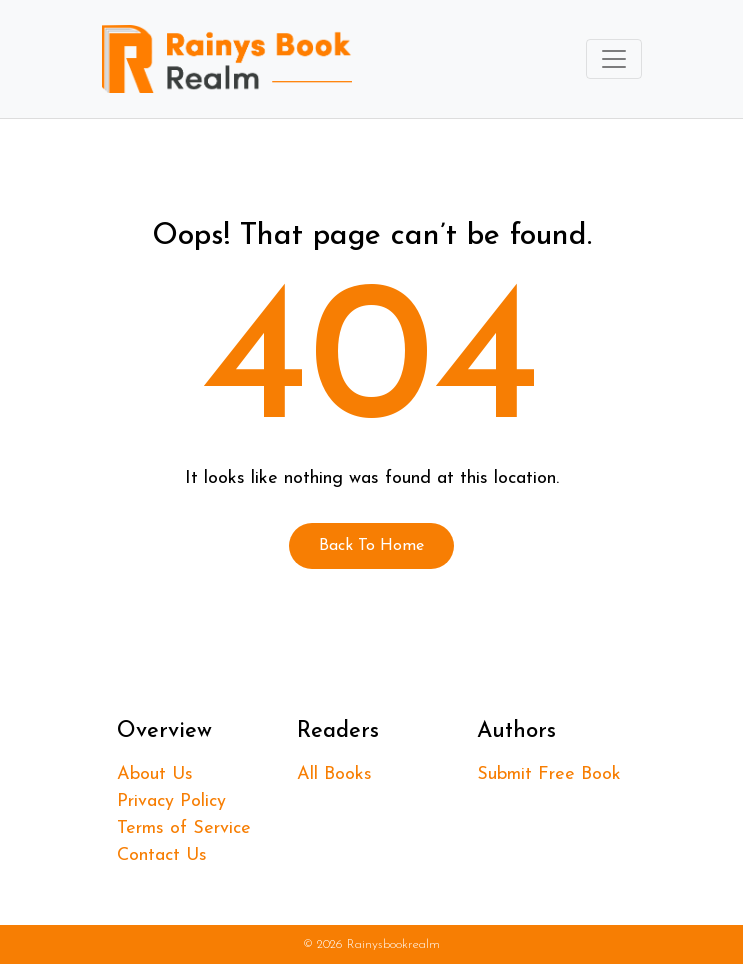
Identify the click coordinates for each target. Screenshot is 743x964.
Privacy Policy (171, 801)
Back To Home (371, 546)
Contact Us (162, 855)
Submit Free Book (549, 774)
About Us (155, 774)
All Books (334, 774)
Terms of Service (184, 828)
